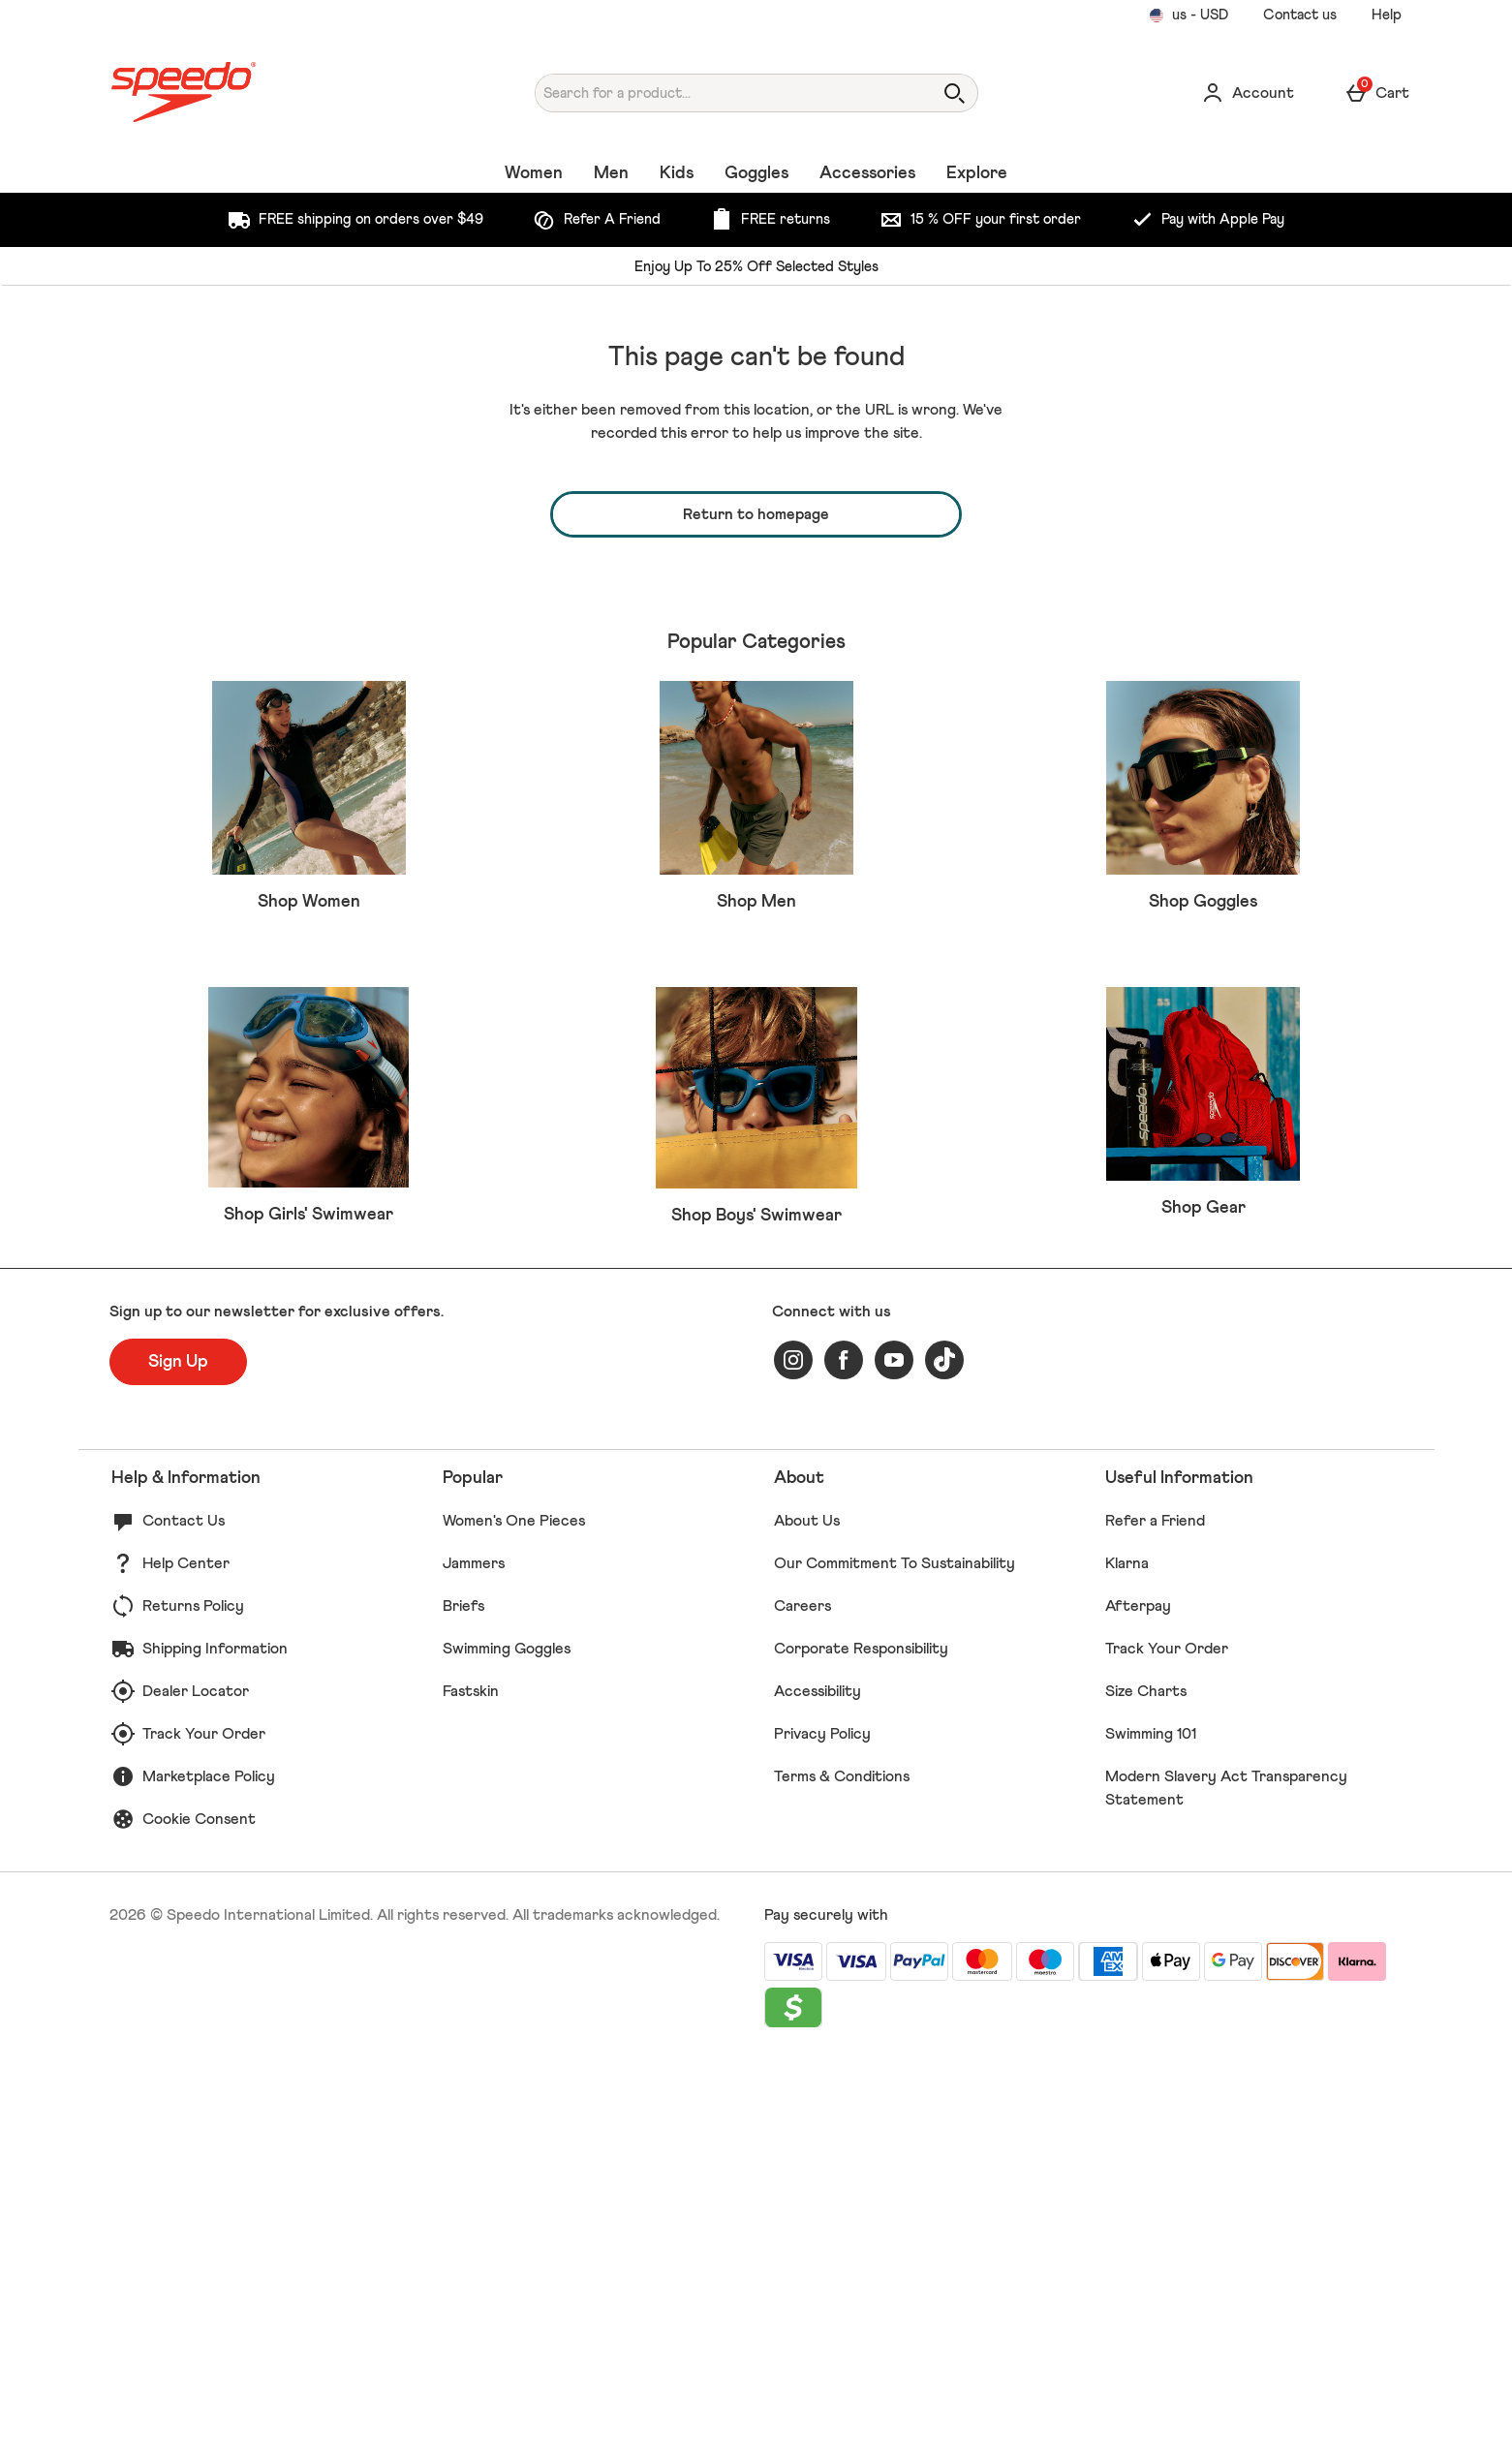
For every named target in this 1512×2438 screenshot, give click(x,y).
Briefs (463, 1985)
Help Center (186, 1943)
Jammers (474, 1943)
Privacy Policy (822, 2113)
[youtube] (894, 1739)
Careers (802, 1985)
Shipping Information (215, 2028)
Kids (677, 173)
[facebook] (843, 1739)
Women (534, 173)
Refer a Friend (1155, 1900)
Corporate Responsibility (861, 2028)
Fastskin (471, 2071)
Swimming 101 (1150, 2113)
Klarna (1127, 1943)
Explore (976, 173)
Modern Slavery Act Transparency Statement (1226, 2167)
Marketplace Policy (208, 2156)
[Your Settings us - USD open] (1188, 15)
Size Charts (1146, 2071)
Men (611, 173)
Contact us (1300, 15)
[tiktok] (944, 1739)
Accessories (867, 173)
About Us (807, 1900)
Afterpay (1138, 1985)
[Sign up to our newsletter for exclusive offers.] (178, 1741)
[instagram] (793, 1739)
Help (1387, 15)
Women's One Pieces (514, 1900)
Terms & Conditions (842, 2156)
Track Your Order (203, 2113)
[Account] (1247, 93)
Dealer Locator (195, 2071)
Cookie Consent (199, 2199)
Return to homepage (756, 514)
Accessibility (817, 2071)
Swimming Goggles (507, 2028)
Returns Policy (193, 1985)
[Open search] (955, 93)
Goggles (756, 173)
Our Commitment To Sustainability (894, 1943)
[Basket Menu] (1377, 93)
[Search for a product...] (716, 93)
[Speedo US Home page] (276, 92)
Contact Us (183, 1900)
